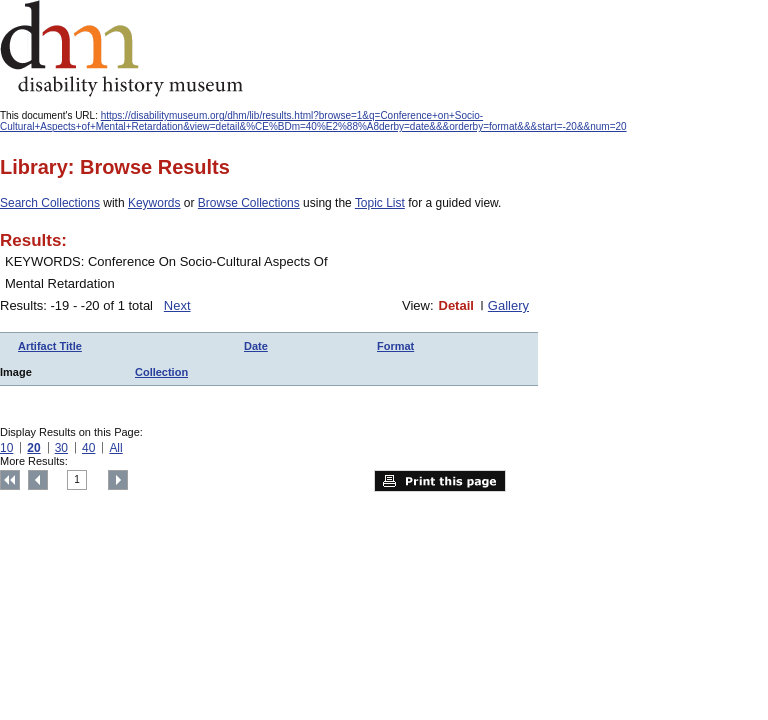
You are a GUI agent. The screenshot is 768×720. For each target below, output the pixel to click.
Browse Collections (249, 203)
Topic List (380, 203)
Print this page (440, 481)
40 (88, 448)
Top (10, 480)
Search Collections (50, 203)
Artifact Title (50, 346)
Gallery (508, 305)
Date (256, 346)
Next (177, 305)
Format (395, 346)
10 (6, 448)
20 (33, 448)
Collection (161, 372)
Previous (38, 480)
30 (61, 448)
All (115, 448)
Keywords (154, 203)
